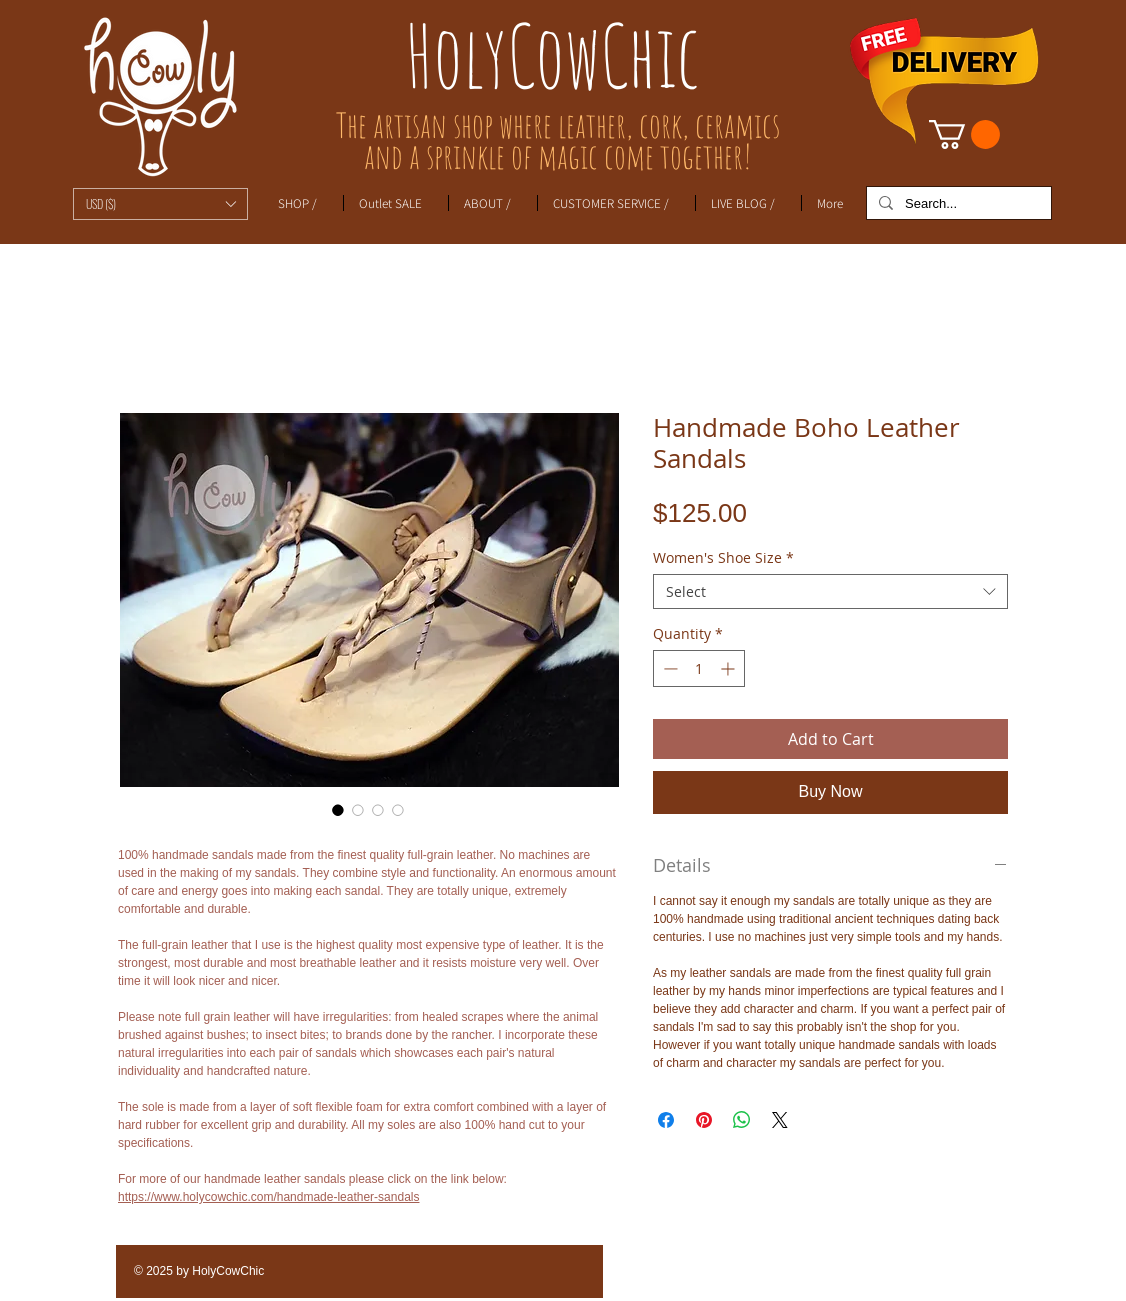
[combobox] (830, 591)
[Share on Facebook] (666, 1120)
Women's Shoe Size (723, 557)
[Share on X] (780, 1120)
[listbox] (160, 204)
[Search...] (957, 204)
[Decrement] (668, 668)
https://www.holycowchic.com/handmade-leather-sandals (268, 1197)
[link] (964, 134)
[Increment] (729, 668)
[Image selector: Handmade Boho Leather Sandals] (338, 810)
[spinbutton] (699, 668)
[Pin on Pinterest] (704, 1120)
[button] (160, 204)
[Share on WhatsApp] (742, 1120)
